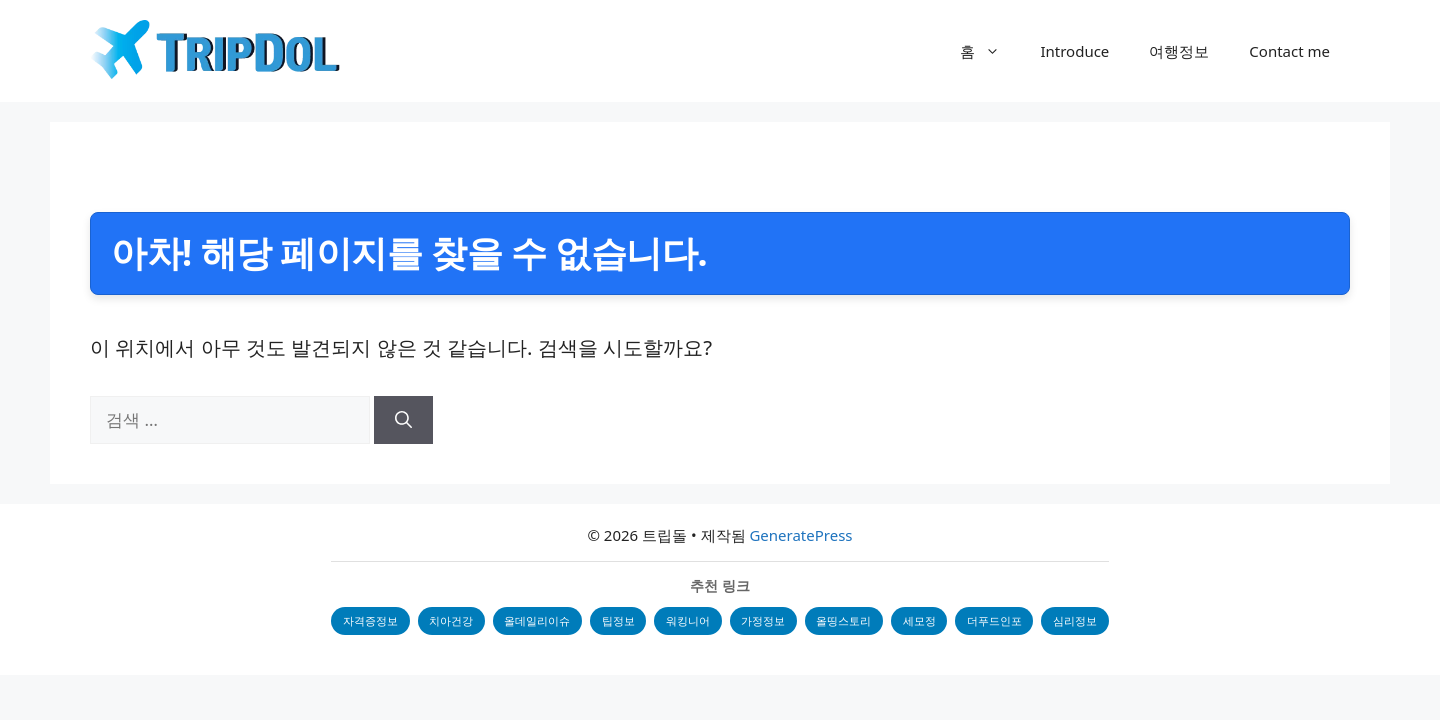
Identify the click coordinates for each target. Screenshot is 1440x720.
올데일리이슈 (536, 620)
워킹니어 (688, 620)
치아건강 (449, 620)
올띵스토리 (845, 620)
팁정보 (617, 620)
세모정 (921, 620)
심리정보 (1079, 620)
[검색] (403, 420)
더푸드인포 (997, 620)
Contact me (1289, 51)
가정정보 (764, 620)
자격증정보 (367, 620)
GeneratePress (800, 535)
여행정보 (1179, 51)
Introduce (1074, 51)
